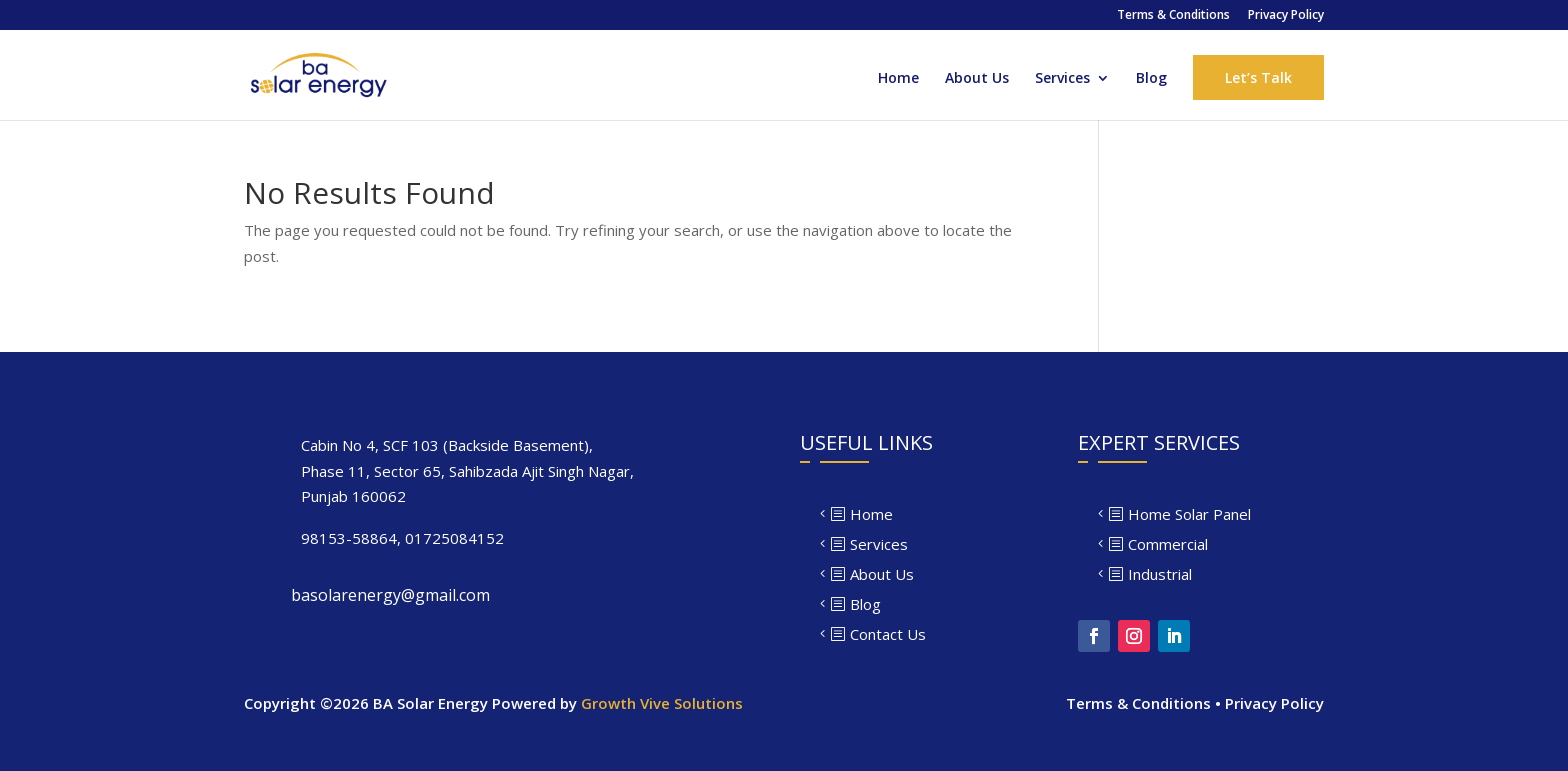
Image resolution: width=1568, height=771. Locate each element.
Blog (1151, 79)
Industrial (1160, 574)
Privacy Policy (1286, 16)
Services (1062, 79)
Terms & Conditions (1173, 16)
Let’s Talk (1258, 77)
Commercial (1168, 544)
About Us (977, 79)
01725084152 (454, 538)
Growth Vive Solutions (662, 703)
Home (898, 79)
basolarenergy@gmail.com (390, 595)
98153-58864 (349, 538)
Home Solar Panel (1189, 514)
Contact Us (888, 634)
